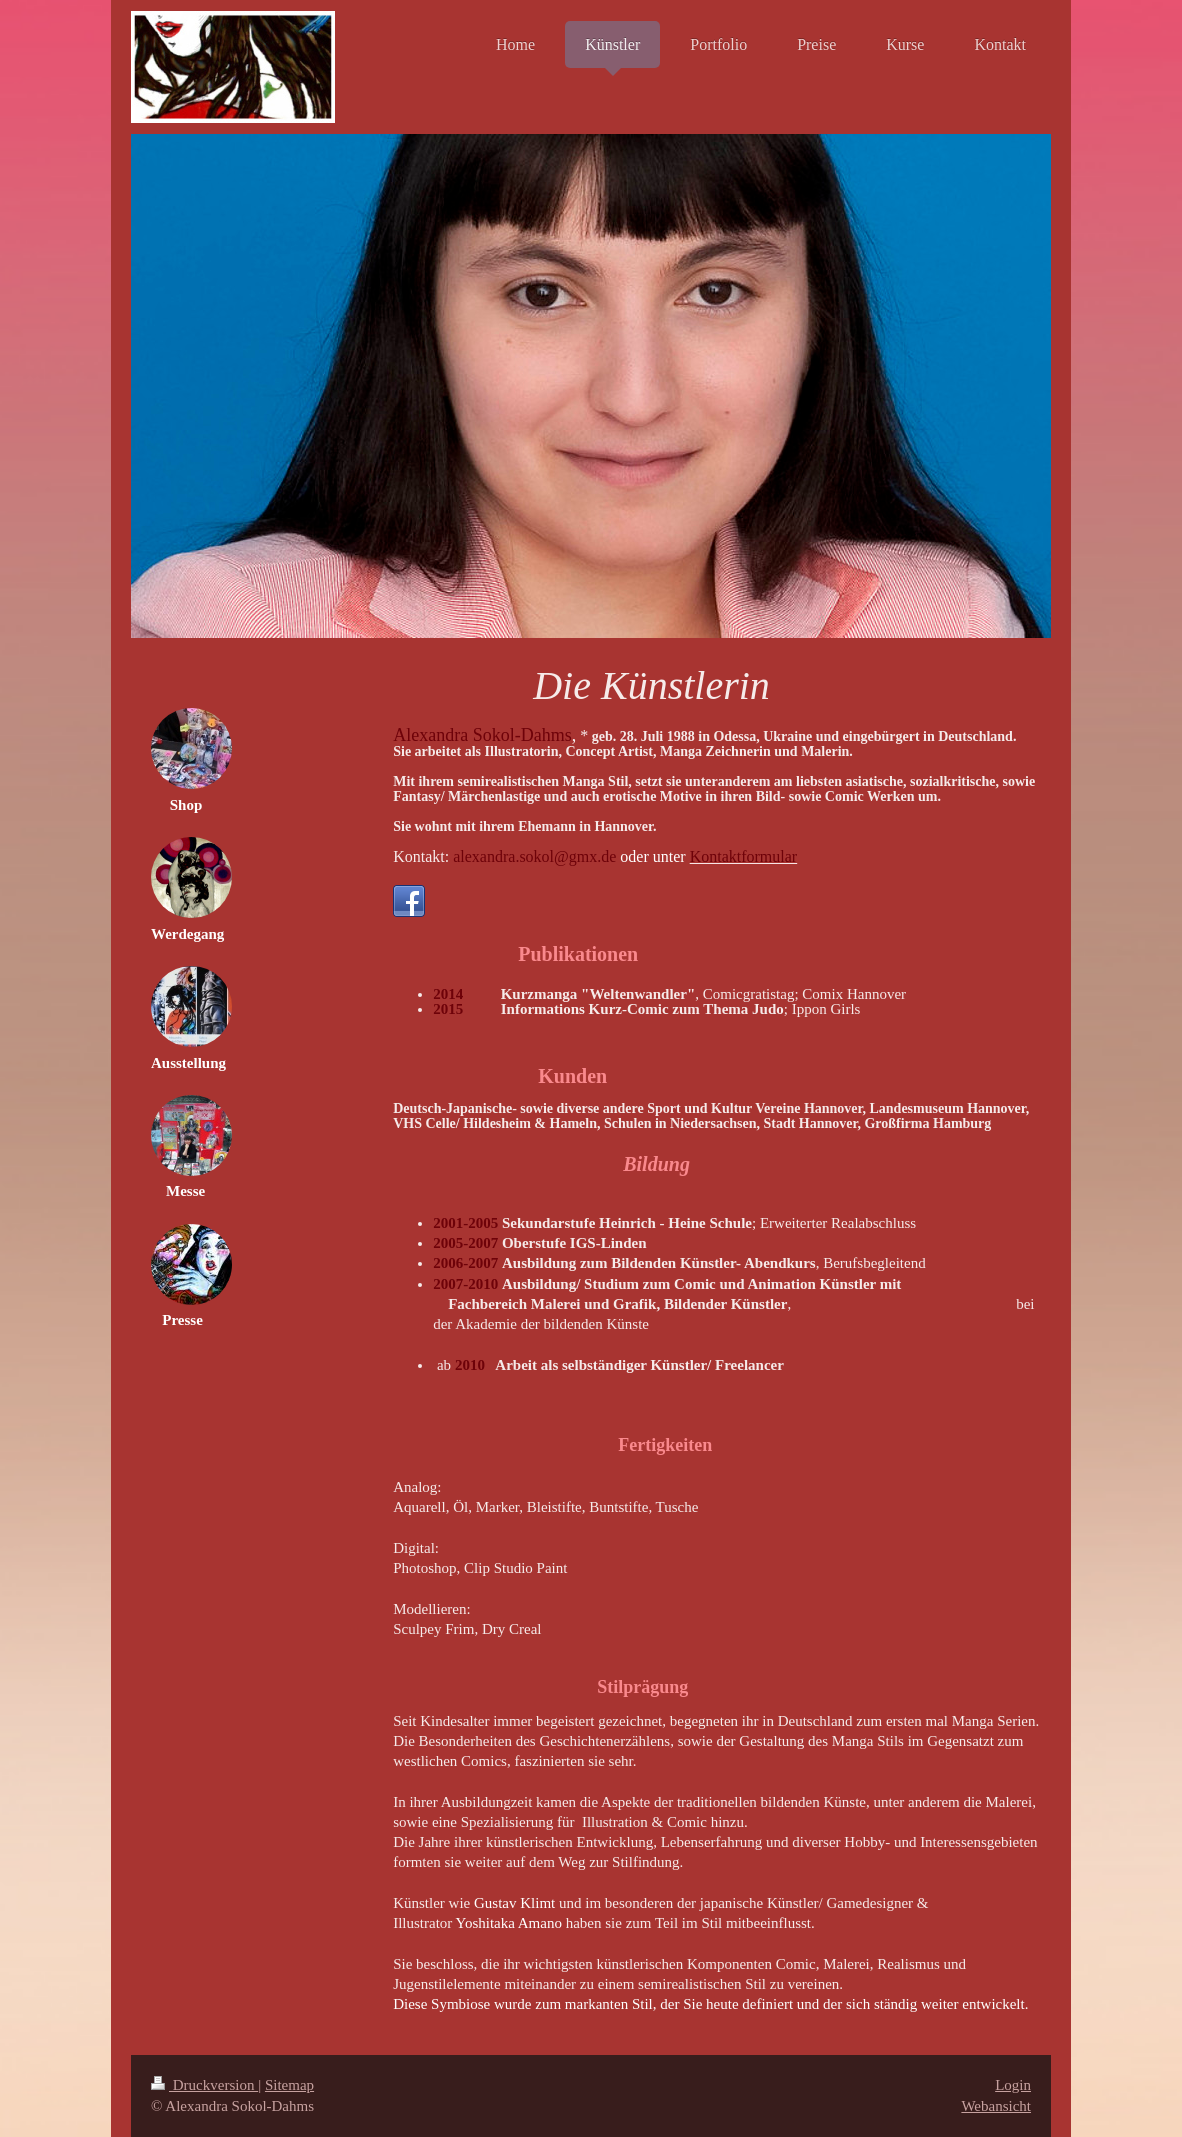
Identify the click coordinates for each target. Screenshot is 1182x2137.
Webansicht (996, 2106)
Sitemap (289, 2085)
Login (1013, 2085)
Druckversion (204, 2085)
